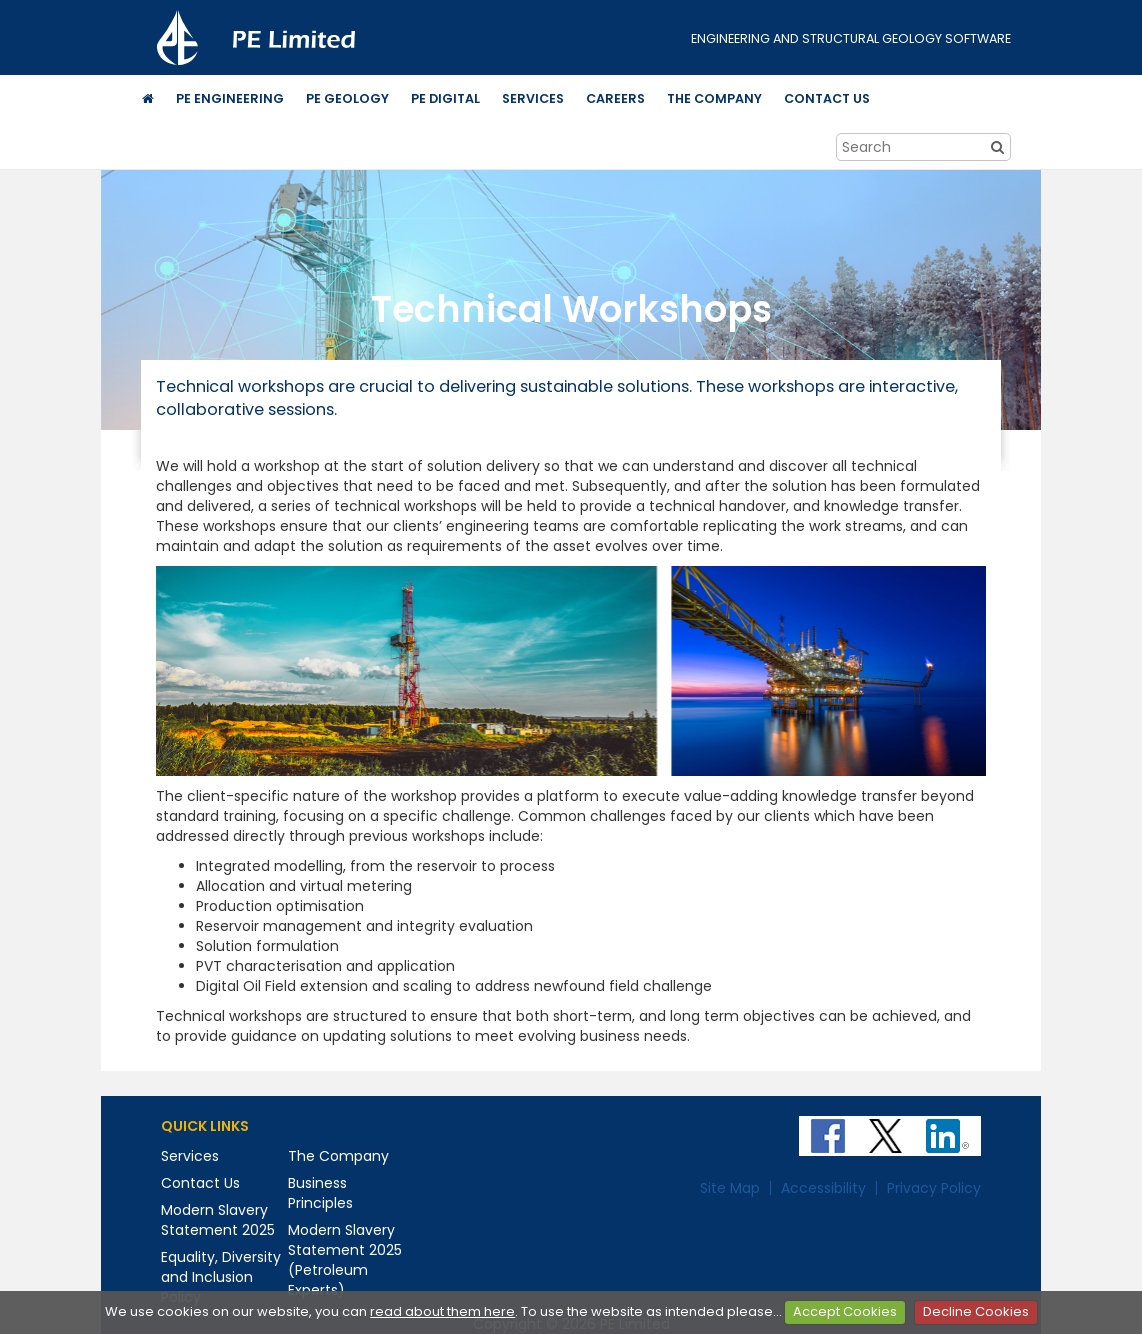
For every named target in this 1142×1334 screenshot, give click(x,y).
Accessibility (823, 1188)
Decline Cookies (976, 1311)
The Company (338, 1156)
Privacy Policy (934, 1188)
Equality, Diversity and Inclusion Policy (221, 1277)
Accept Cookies (845, 1311)
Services (190, 1156)
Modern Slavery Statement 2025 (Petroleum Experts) (345, 1260)
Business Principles (320, 1193)
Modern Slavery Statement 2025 (218, 1220)
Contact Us (200, 1183)
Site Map (730, 1188)
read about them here (442, 1311)
